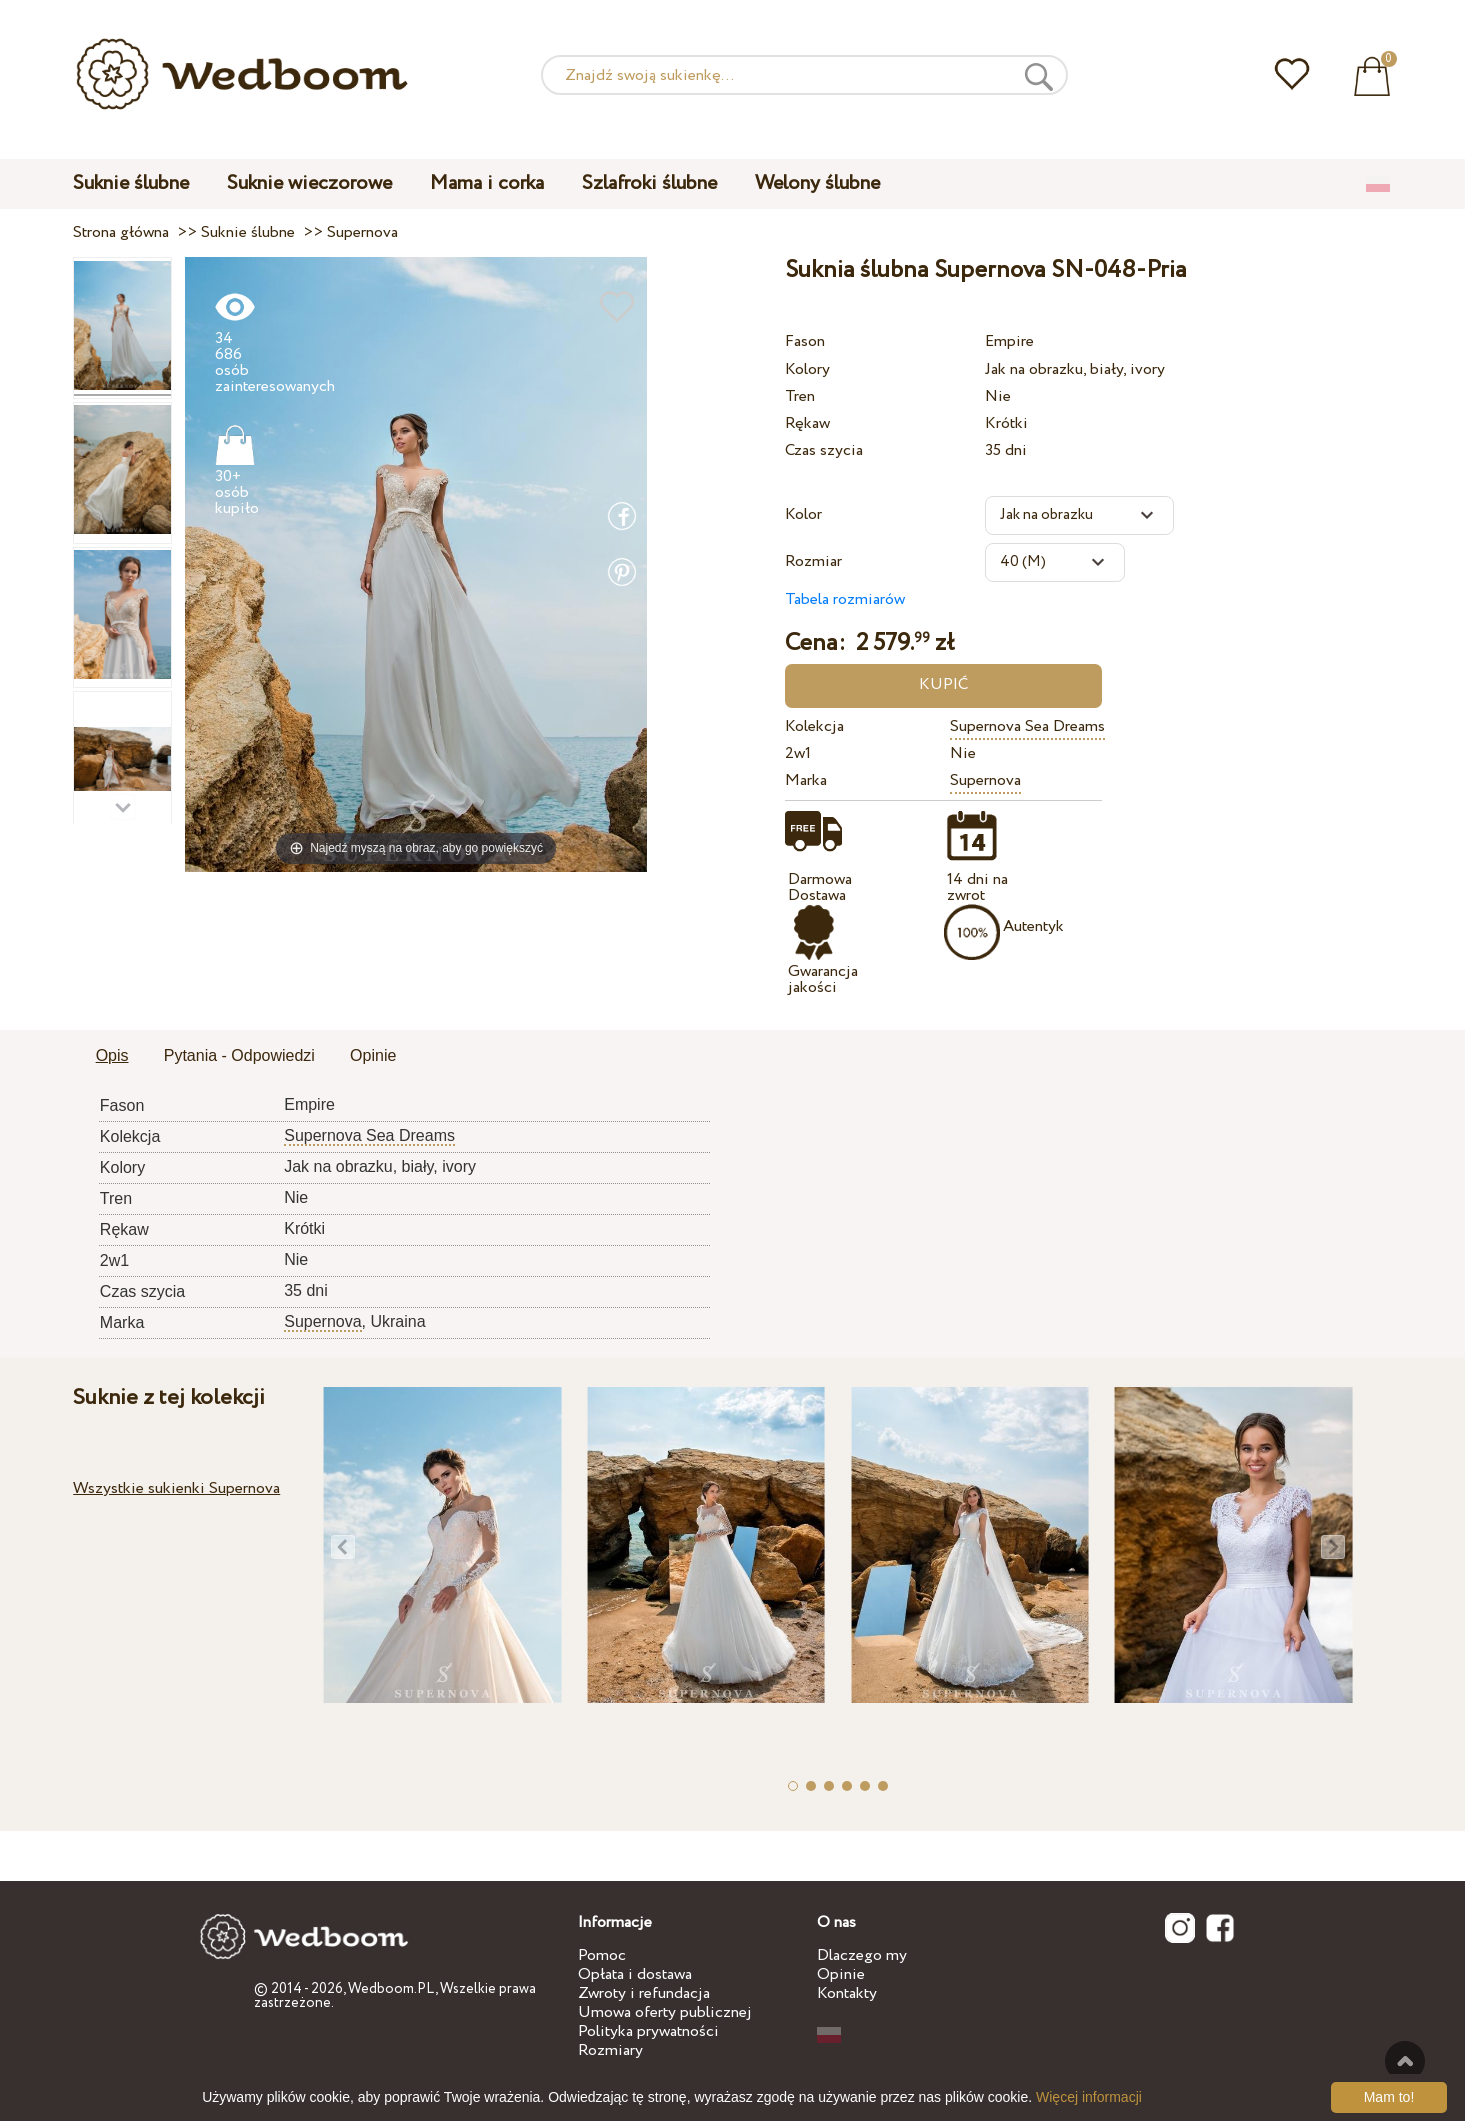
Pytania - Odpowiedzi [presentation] (239, 1055)
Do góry (1405, 2061)
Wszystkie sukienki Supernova (176, 1488)
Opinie (841, 1974)
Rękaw (807, 423)
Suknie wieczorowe (309, 183)
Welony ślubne (817, 183)
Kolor (803, 514)
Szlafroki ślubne (649, 183)
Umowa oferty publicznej (665, 2012)
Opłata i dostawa (635, 1974)
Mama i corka (487, 183)
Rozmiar (813, 561)
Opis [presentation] (112, 1055)
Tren (800, 396)
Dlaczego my (862, 1955)
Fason (805, 341)
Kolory (807, 369)
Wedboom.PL (391, 1989)
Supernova (985, 780)
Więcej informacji (1089, 2097)
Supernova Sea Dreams (1027, 726)
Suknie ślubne (131, 183)
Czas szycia (824, 450)
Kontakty (847, 1993)
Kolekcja (814, 726)
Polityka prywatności (648, 2031)
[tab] (112, 1057)
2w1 (798, 753)
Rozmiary (610, 2050)
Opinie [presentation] (373, 1055)
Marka (806, 780)
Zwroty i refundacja (644, 1993)
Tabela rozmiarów (845, 599)
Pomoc (602, 1955)
